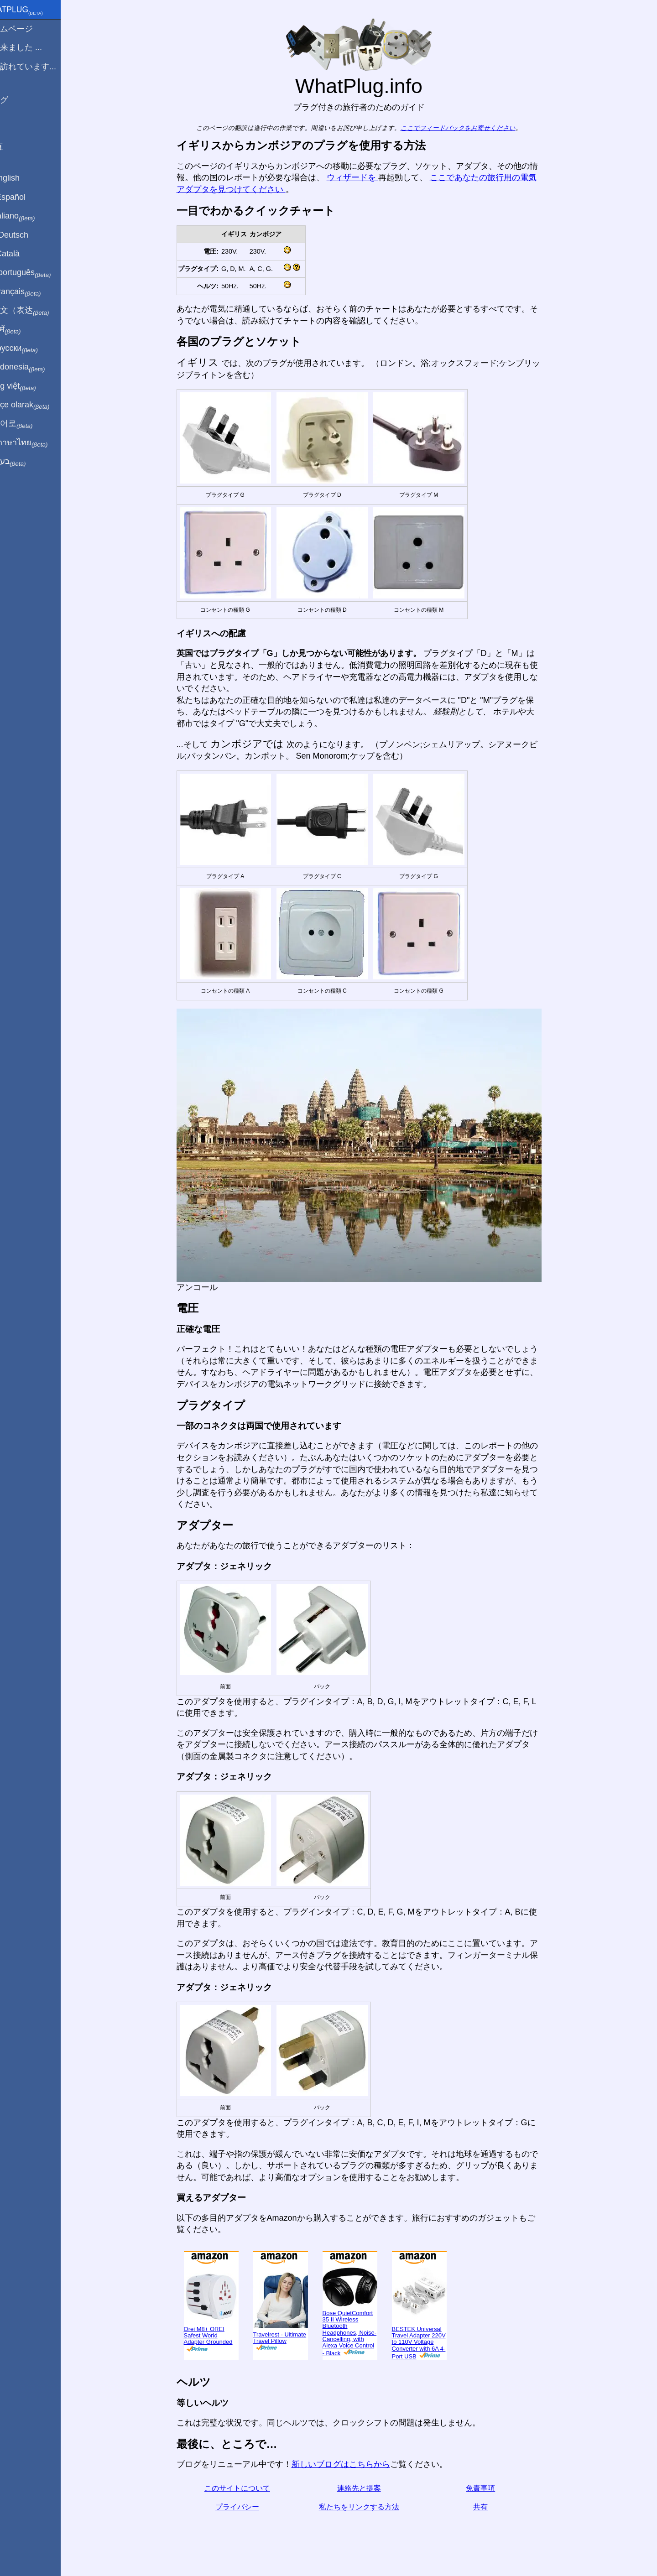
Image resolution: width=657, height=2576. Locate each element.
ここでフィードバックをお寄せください (468, 128)
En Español (26, 197)
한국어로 (29, 424)
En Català (23, 253)
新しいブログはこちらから (351, 2464)
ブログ (17, 99)
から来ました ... (34, 47)
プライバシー (248, 2507)
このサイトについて (248, 2488)
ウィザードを (363, 177)
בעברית (26, 462)
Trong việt (31, 386)
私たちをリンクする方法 (369, 2507)
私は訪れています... (41, 66)
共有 (491, 2507)
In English (23, 177)
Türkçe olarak (38, 405)
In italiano (31, 216)
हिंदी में (23, 330)
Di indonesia (36, 367)
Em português (39, 273)
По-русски (32, 348)
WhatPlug (34, 10)
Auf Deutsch (27, 234)
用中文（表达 (37, 311)
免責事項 (491, 2488)
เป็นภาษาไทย (37, 443)
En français (34, 292)
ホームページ (29, 28)
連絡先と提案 (369, 2488)
